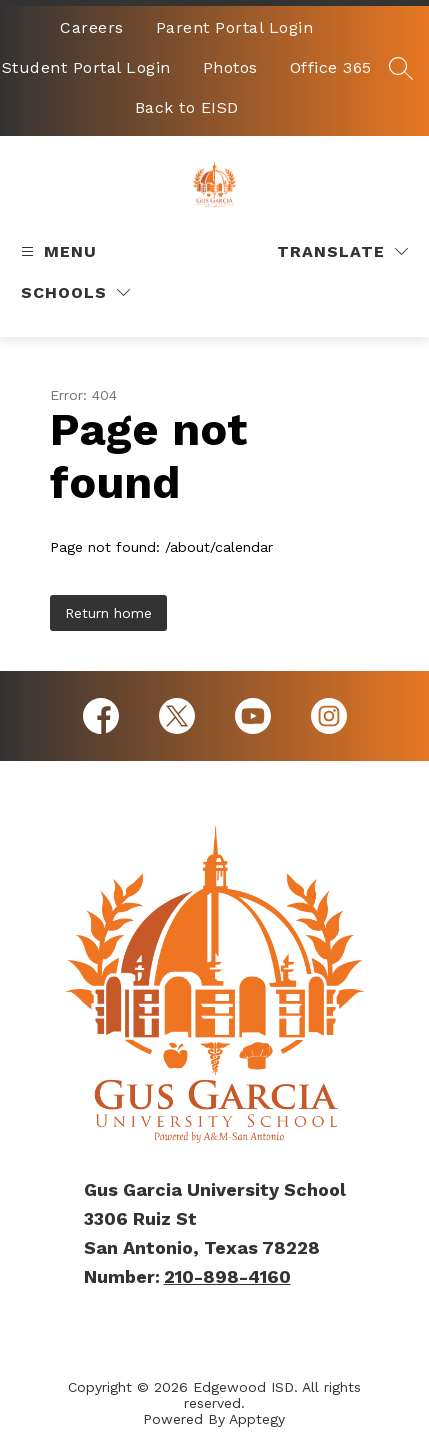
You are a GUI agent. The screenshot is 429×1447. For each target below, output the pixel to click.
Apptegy (257, 1419)
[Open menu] (56, 251)
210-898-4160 (227, 1276)
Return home (108, 613)
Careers (92, 27)
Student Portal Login (86, 67)
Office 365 (331, 67)
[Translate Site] (342, 251)
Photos (230, 67)
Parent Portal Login (235, 27)
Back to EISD (187, 107)
